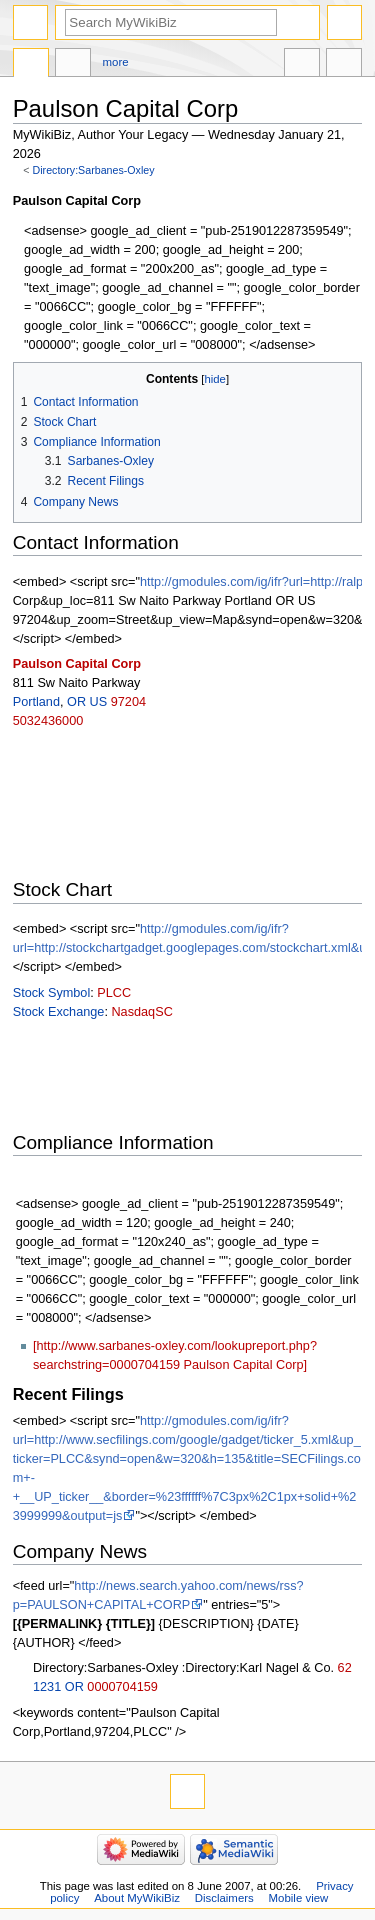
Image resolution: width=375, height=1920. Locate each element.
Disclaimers (224, 1898)
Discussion (73, 65)
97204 (128, 702)
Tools (344, 65)
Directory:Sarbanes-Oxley (94, 170)
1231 (47, 1687)
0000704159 (122, 1687)
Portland (36, 702)
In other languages (302, 65)
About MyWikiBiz (137, 1898)
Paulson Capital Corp (77, 664)
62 (345, 1668)
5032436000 (48, 721)
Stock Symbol (52, 993)
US (99, 702)
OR (76, 702)
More (116, 62)
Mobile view (299, 1898)
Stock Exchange (59, 1012)
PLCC (114, 993)
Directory (31, 65)
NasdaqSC (141, 1012)
